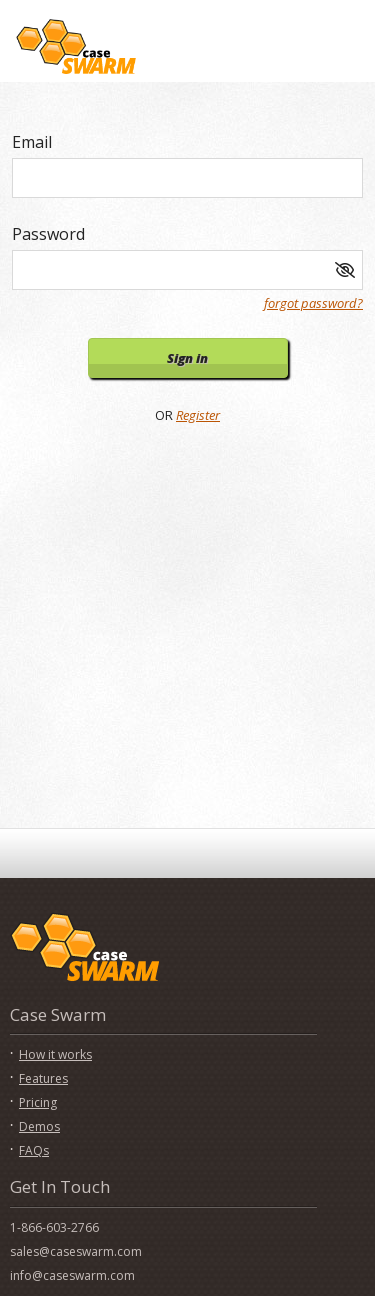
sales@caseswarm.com (76, 1251)
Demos (39, 1126)
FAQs (34, 1150)
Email (32, 142)
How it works (55, 1054)
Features (43, 1078)
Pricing (38, 1102)
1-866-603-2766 (54, 1227)
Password (48, 234)
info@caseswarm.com (72, 1275)
